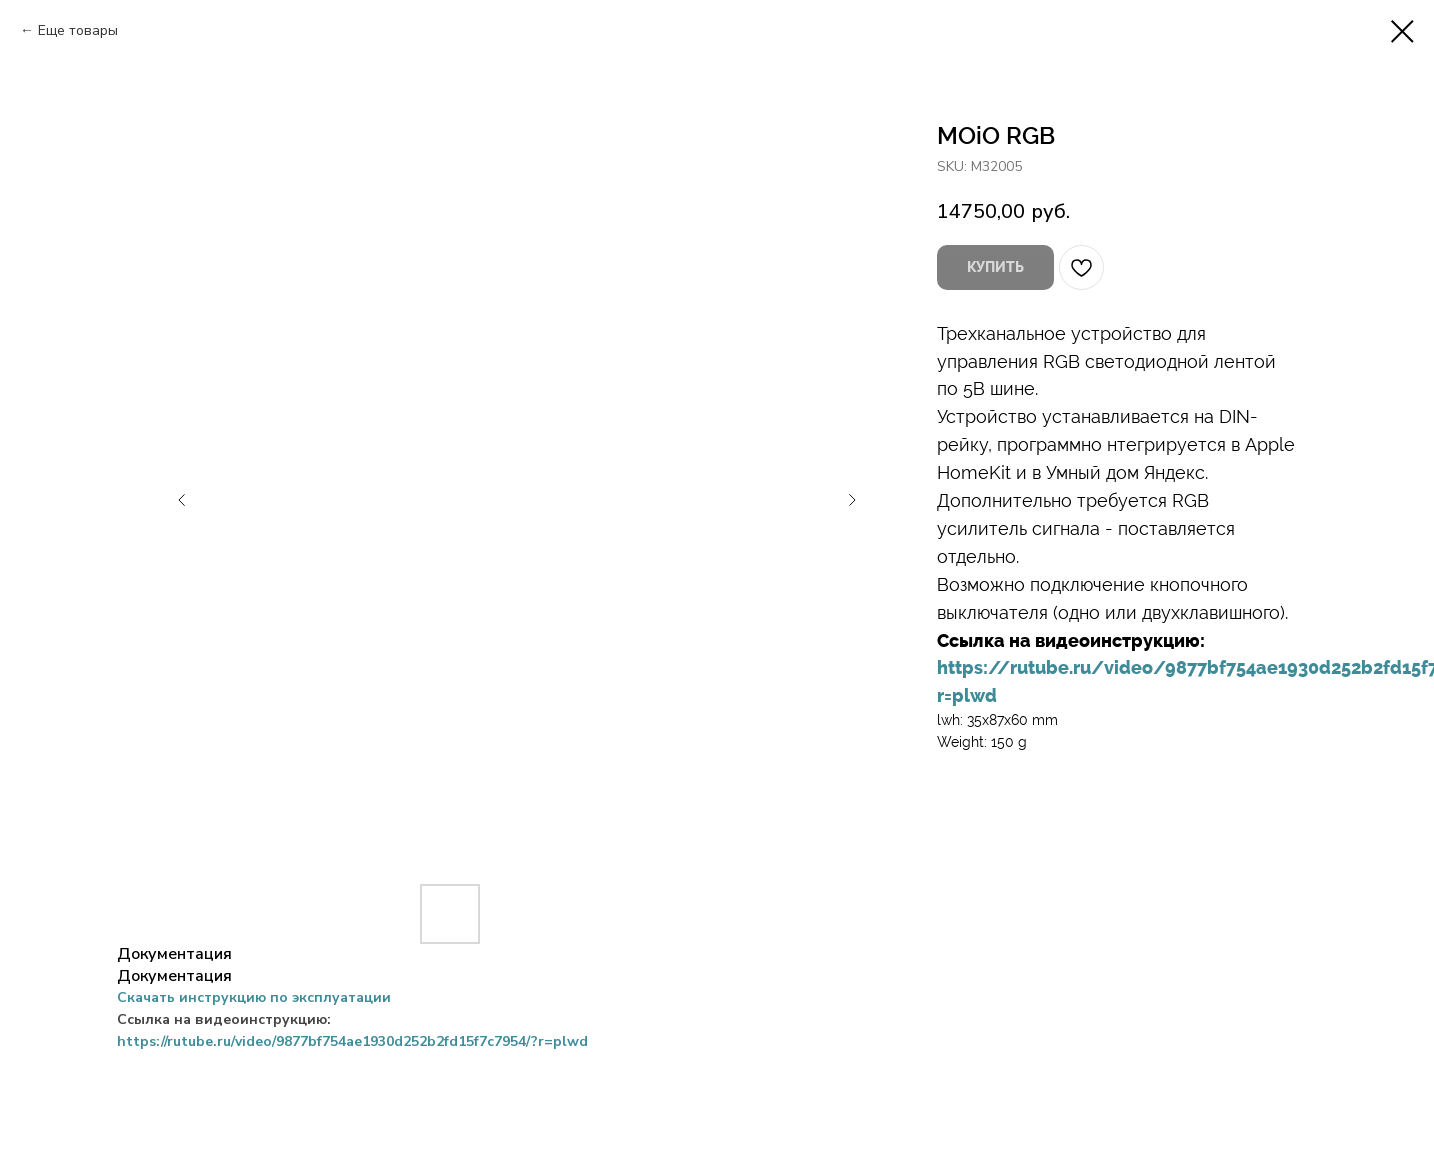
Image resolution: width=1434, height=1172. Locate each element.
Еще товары (78, 30)
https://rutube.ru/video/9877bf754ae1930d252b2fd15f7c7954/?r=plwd (352, 1041)
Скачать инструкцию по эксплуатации (254, 997)
